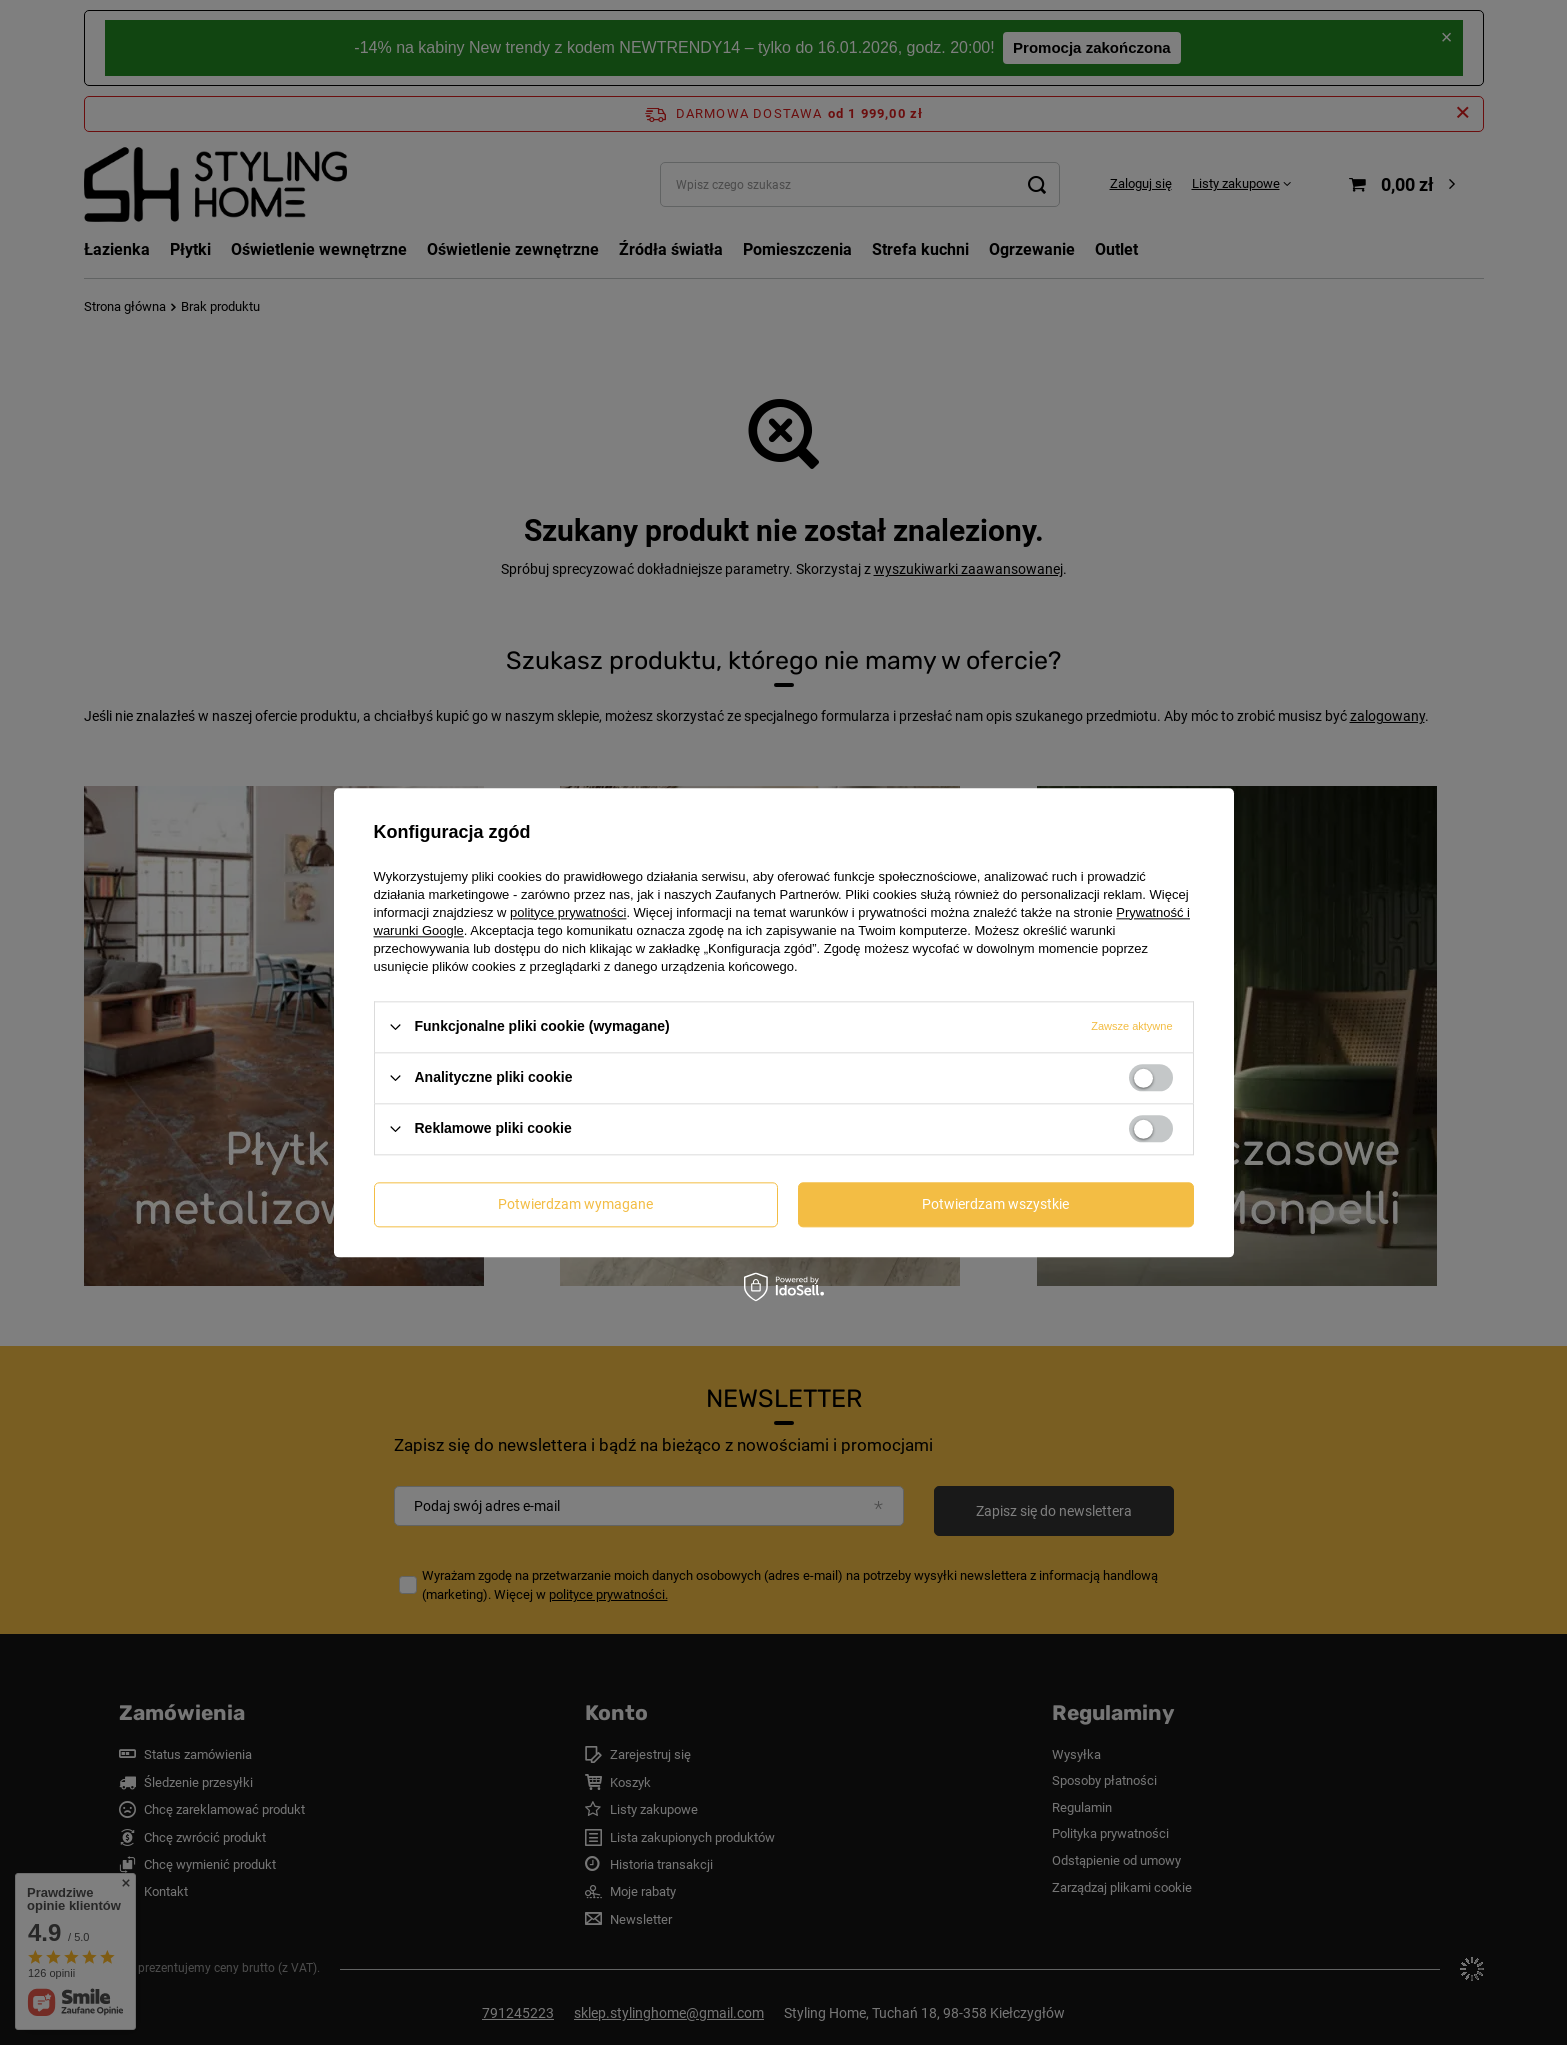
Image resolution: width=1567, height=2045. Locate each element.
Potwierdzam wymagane (575, 1204)
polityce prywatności (568, 912)
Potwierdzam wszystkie (995, 1204)
